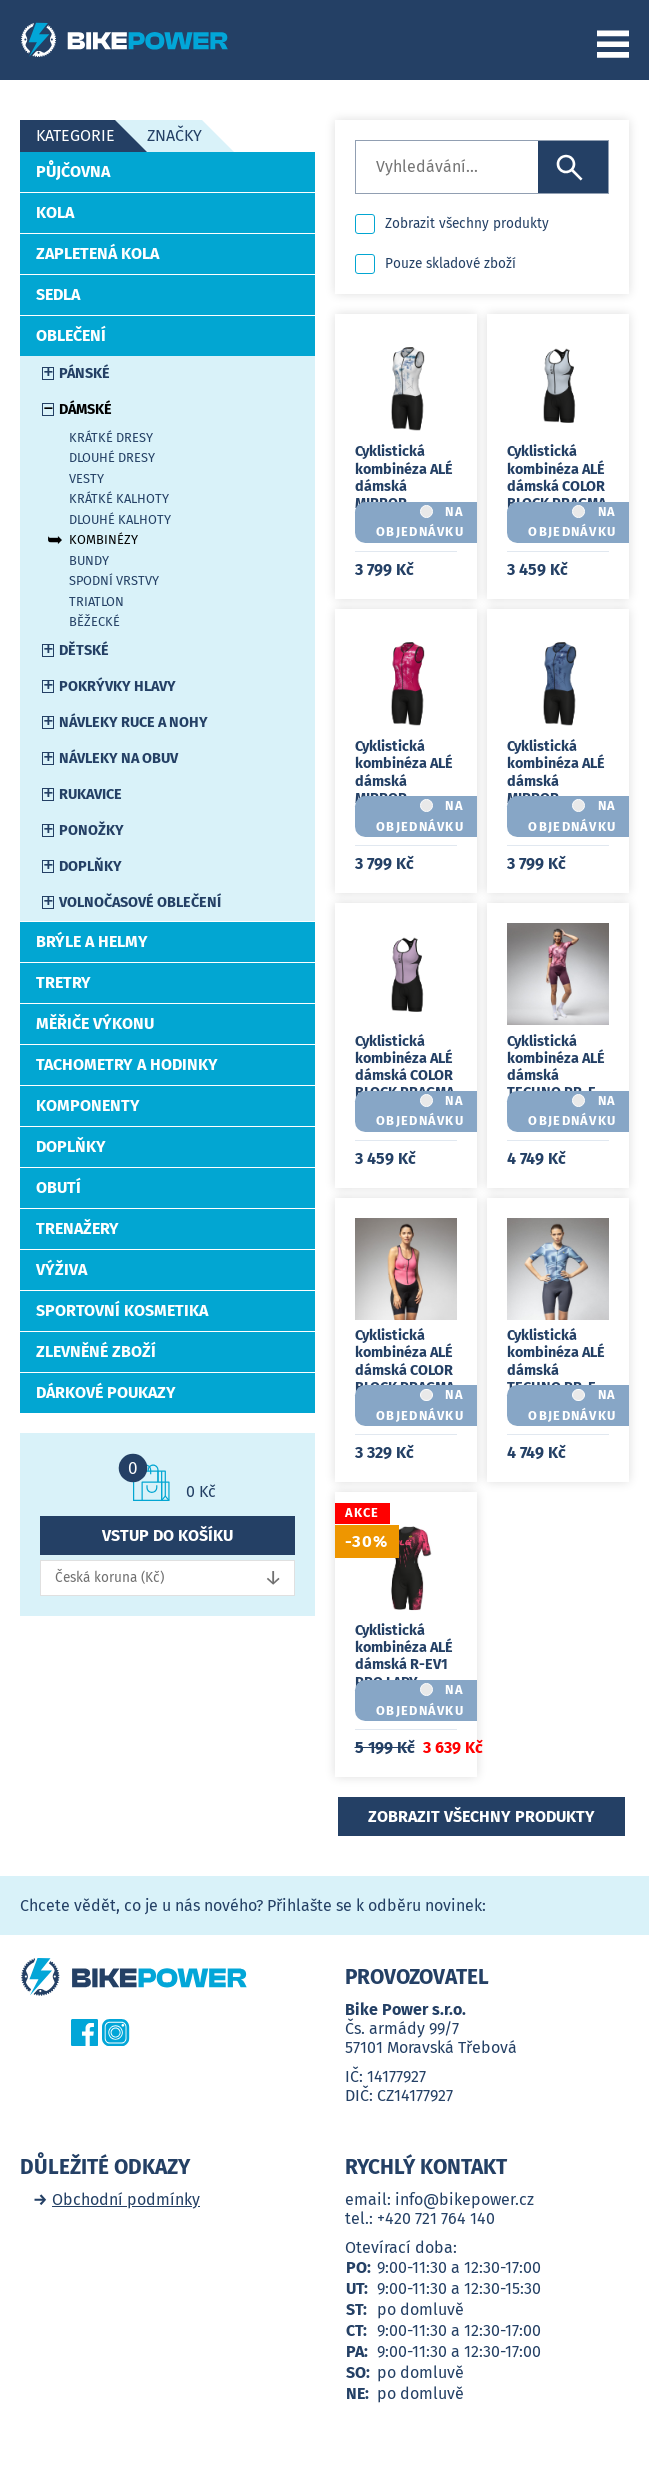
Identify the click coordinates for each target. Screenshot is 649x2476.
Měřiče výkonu (95, 1023)
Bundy (89, 560)
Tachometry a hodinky (127, 1064)
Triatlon (96, 601)
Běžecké (94, 621)
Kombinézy (103, 539)
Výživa (61, 1269)
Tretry (63, 982)
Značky (174, 135)
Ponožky (91, 830)
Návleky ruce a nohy (133, 722)
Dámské (85, 409)
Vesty (86, 478)
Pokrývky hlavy (117, 686)
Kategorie (75, 135)
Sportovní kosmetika (122, 1310)
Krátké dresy (111, 437)
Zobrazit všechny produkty (467, 223)
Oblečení (71, 335)
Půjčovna (73, 171)
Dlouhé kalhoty (120, 519)
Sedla (58, 294)
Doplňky (90, 866)
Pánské (84, 373)
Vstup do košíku (167, 1535)
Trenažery (77, 1228)
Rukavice (90, 794)
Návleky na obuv (118, 758)
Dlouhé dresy (112, 457)
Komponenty (88, 1105)
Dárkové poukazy (106, 1392)
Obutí (58, 1187)
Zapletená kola (97, 253)
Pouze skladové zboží (450, 263)
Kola (55, 212)
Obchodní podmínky (126, 2199)
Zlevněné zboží (96, 1351)
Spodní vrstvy (114, 580)
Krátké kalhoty (119, 498)
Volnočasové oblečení (140, 902)
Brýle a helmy (92, 941)
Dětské (84, 650)
